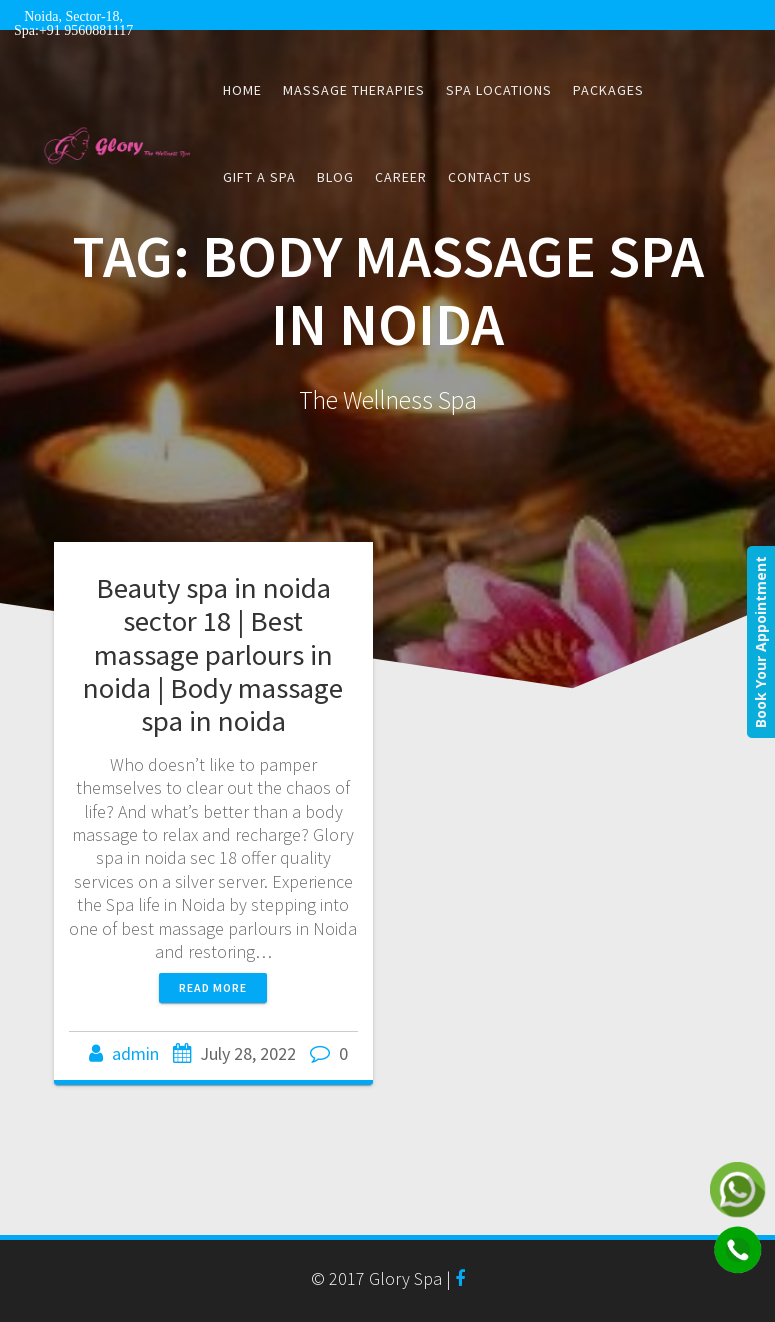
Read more (213, 987)
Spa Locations (499, 90)
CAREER (401, 177)
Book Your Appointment (760, 642)
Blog (335, 177)
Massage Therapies (354, 90)
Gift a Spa (259, 177)
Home (242, 90)
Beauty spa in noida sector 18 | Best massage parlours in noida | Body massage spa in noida (213, 654)
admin (135, 1053)
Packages (608, 90)
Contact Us (490, 177)
